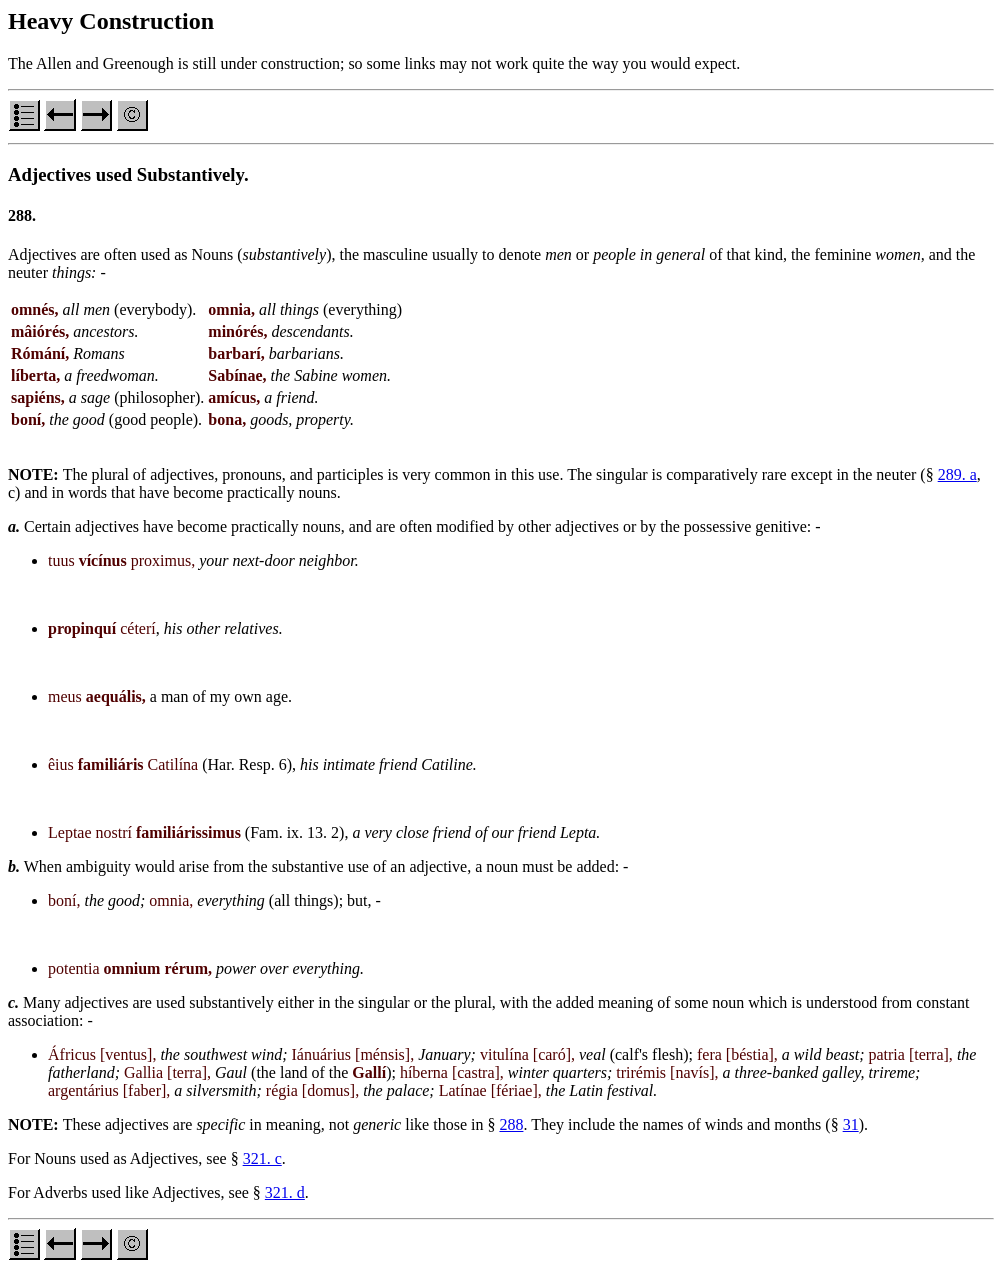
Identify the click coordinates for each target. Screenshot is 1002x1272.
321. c (262, 1158)
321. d (285, 1192)
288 (511, 1124)
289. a (957, 474)
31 (851, 1124)
